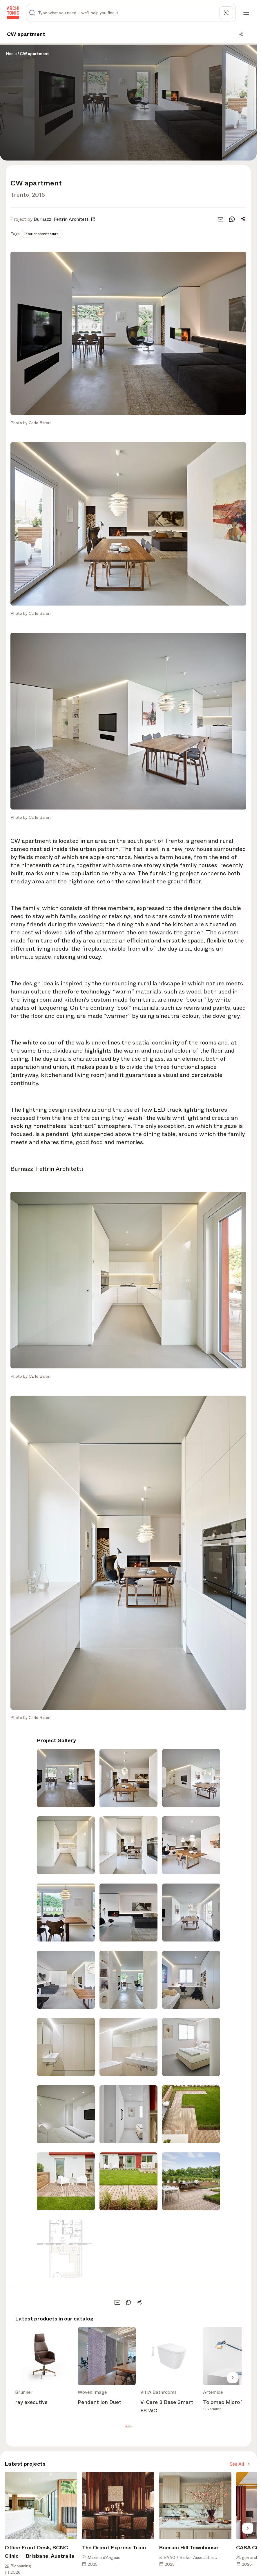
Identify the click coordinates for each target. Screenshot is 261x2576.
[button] (126, 2426)
